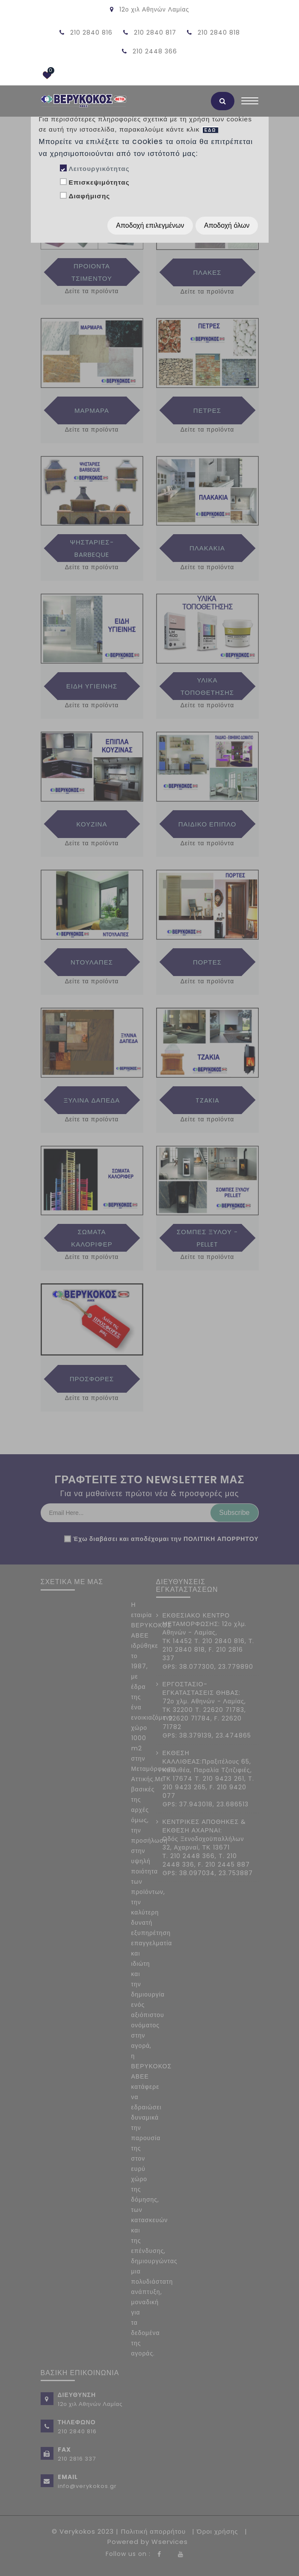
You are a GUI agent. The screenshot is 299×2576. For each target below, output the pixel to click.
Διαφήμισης (89, 196)
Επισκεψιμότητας (98, 182)
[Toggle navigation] (250, 103)
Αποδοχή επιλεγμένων (150, 225)
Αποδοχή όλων (226, 225)
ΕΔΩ (210, 130)
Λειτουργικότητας (98, 168)
